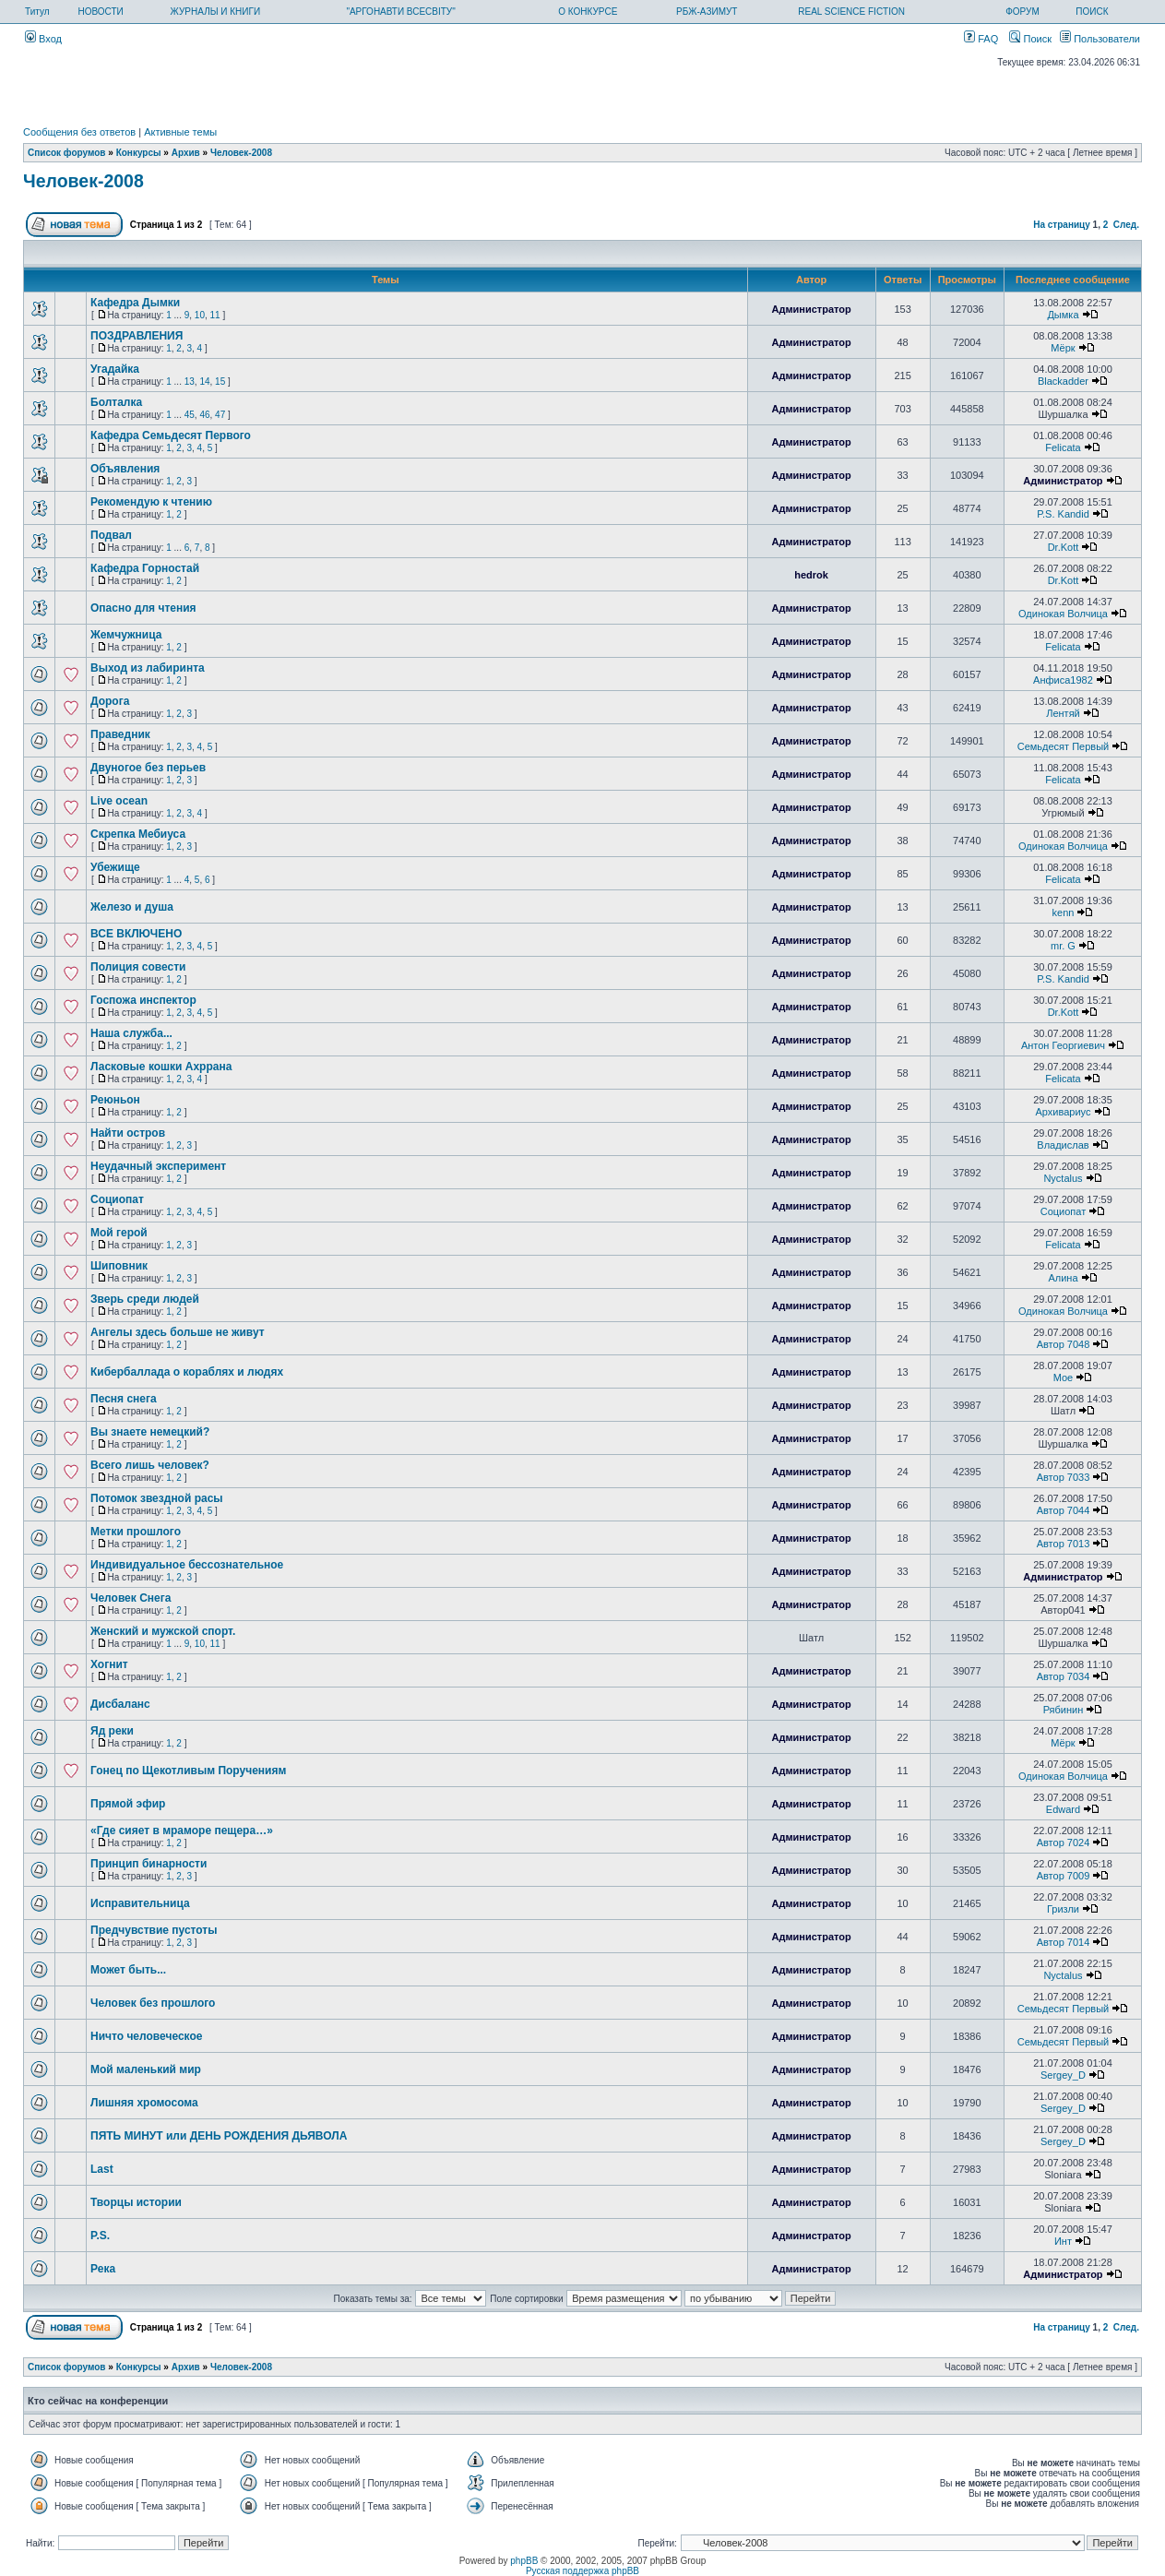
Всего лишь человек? (149, 1465)
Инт (1063, 2241)
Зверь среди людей (144, 1299)
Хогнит (109, 1664)
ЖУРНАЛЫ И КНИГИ (216, 11)
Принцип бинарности (148, 1863)
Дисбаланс (120, 1704)
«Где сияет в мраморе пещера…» (181, 1830)
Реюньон (115, 1099)
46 (204, 415)
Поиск (1030, 38)
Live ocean (119, 800)
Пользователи (1100, 38)
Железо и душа (131, 906)
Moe (1063, 1377)
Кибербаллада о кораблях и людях (186, 1372)
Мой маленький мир (145, 2069)
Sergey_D (1063, 2075)
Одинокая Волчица (1063, 613)
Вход (43, 38)
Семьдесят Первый (1063, 746)
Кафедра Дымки (135, 302)
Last (101, 2169)
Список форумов (67, 153)
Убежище (115, 867)
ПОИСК (1092, 11)
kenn (1063, 912)
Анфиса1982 (1063, 680)
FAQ (981, 38)
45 (189, 415)
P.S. (100, 2235)
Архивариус (1062, 1111)
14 (204, 381)
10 (200, 315)
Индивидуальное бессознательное (186, 1564)
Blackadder (1063, 381)
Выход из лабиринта (147, 668)
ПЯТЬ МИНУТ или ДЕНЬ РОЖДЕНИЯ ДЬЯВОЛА (218, 2135)
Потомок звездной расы (156, 1498)
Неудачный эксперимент (158, 1166)
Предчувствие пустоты (153, 1930)
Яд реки (112, 1730)
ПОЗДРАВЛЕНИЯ (136, 335)
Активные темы (180, 131)
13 (189, 381)
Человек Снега (130, 1598)
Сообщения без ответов (79, 131)
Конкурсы (138, 153)
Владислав (1062, 1145)
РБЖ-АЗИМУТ (706, 11)
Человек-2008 (241, 153)
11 (215, 315)
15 (220, 381)
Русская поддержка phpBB (582, 2571)
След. (1126, 225)
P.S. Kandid (1063, 513)
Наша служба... (131, 1033)
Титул (37, 11)
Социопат (117, 1199)
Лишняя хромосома (144, 2102)
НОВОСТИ (100, 11)
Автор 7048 (1063, 1344)
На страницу (1061, 225)
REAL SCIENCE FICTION (851, 11)
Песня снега (123, 1398)
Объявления (125, 468)
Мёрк (1063, 347)
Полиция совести (137, 966)
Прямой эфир (127, 1803)
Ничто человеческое (146, 2036)
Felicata (1063, 447)
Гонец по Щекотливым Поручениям (188, 1770)
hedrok (811, 574)
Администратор (810, 309)
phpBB (524, 2561)
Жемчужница (125, 634)
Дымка (1062, 314)
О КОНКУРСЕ (587, 11)
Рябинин (1063, 1709)
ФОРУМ (1022, 11)
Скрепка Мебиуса (137, 834)
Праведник (120, 734)
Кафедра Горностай (144, 568)
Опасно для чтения (143, 608)
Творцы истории (136, 2202)
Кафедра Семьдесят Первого (170, 435)
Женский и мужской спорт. (162, 1631)
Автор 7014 (1063, 1942)
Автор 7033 (1063, 1477)
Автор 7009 (1063, 1875)
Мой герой (119, 1232)
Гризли (1063, 1908)
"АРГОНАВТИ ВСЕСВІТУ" (400, 11)
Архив (186, 153)
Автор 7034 (1063, 1676)
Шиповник (119, 1265)
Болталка (116, 402)
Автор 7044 (1063, 1510)
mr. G (1063, 945)
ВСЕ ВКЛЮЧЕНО (136, 933)
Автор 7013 (1063, 1543)
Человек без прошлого (152, 2003)
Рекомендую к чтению (151, 501)
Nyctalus (1062, 1178)
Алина (1062, 1277)
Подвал (111, 535)
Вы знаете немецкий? (149, 1431)
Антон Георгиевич (1063, 1045)
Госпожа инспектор (143, 1000)
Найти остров (127, 1133)
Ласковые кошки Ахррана (161, 1066)
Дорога (109, 701)
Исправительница (140, 1903)
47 (220, 415)
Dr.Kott (1063, 547)
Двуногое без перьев (148, 767)
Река (102, 2268)
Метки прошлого (135, 1531)
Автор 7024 (1063, 1842)
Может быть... (128, 1969)
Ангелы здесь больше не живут (177, 1332)
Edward (1063, 1809)
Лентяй (1063, 713)
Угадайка (114, 369)
